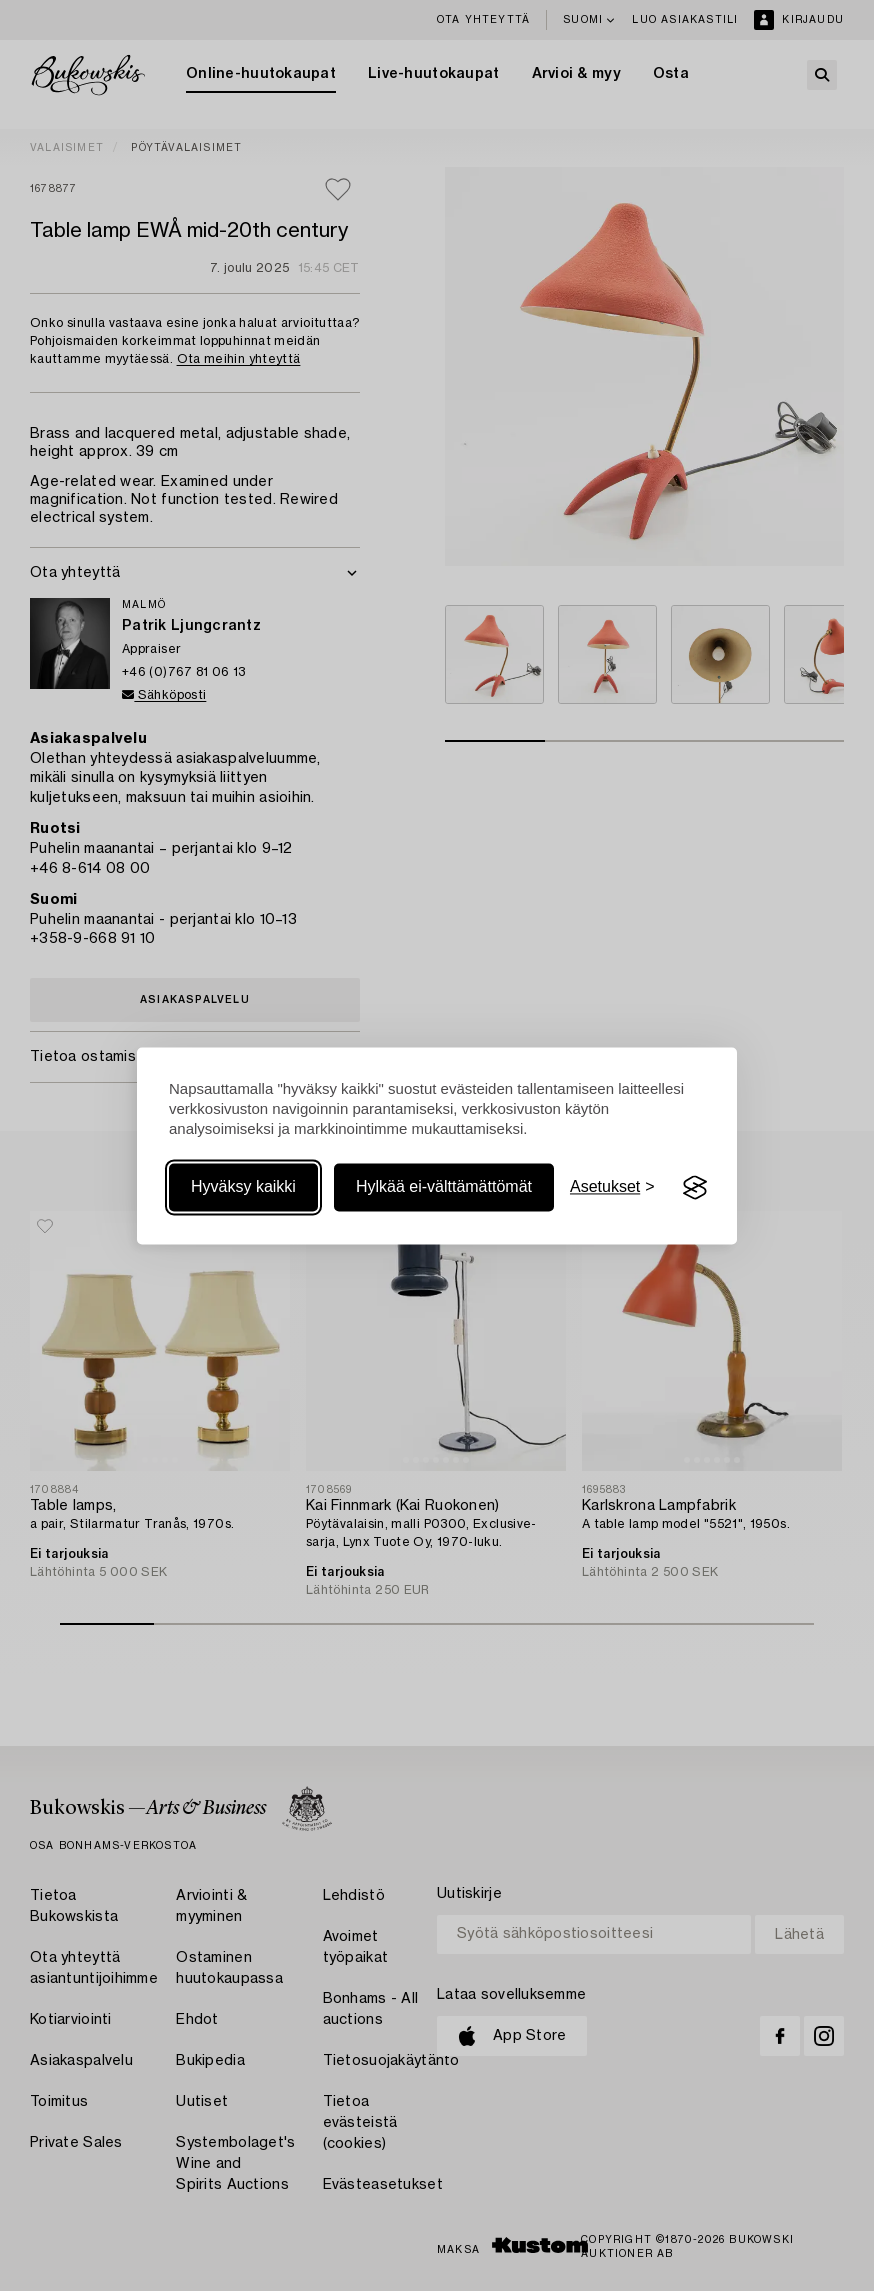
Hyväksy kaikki (243, 1187)
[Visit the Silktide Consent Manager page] (695, 1188)
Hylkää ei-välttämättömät (444, 1187)
